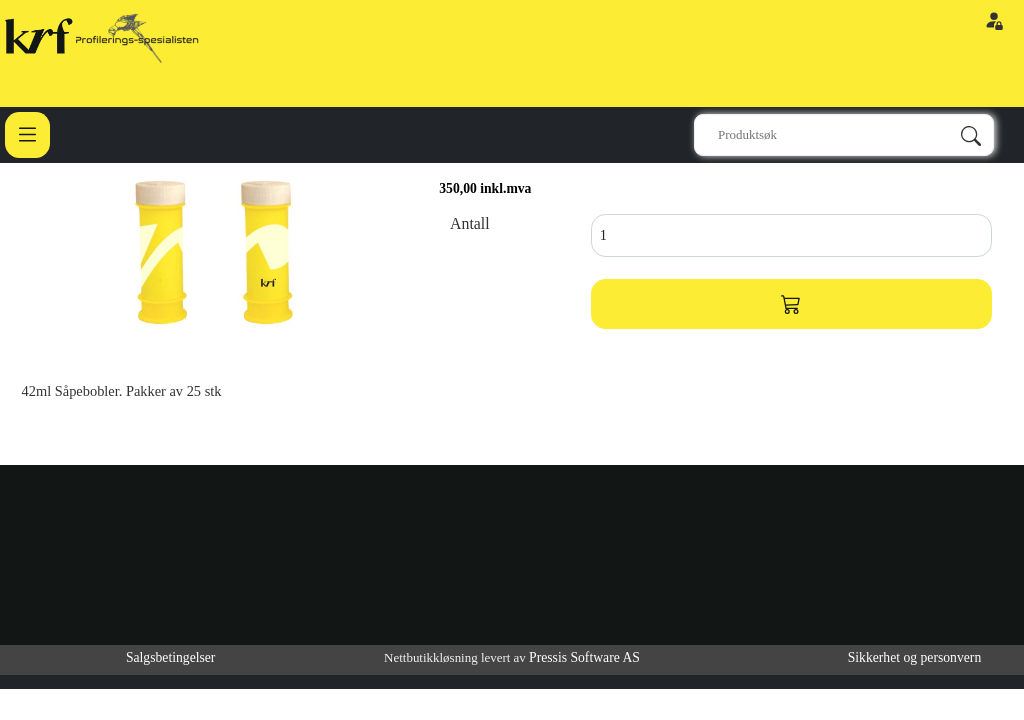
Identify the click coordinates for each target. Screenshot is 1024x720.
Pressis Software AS (584, 657)
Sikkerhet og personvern (915, 657)
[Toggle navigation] (27, 134)
